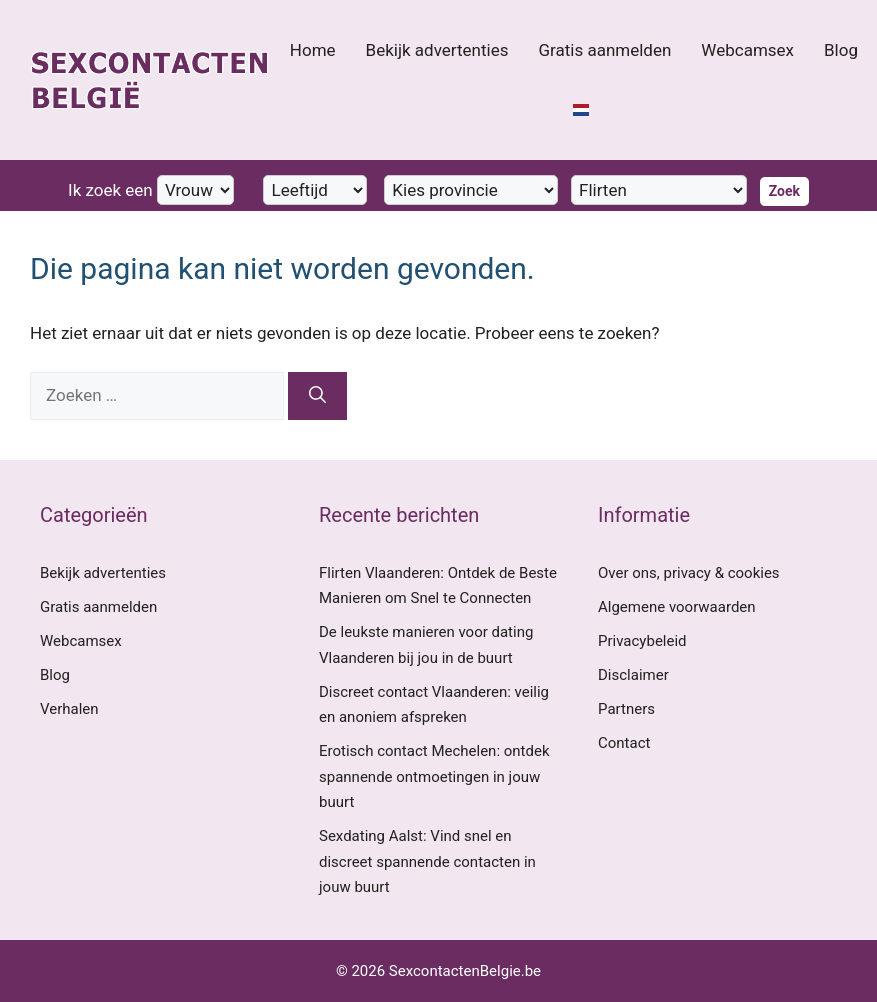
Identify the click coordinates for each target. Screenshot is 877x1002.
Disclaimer (633, 675)
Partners (626, 709)
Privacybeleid (642, 641)
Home (313, 50)
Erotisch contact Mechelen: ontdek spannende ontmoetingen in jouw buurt (434, 776)
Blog (841, 50)
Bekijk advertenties (437, 50)
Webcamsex (747, 50)
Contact (624, 743)
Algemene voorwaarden (677, 607)
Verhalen (69, 709)
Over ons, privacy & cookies (689, 573)
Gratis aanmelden (604, 50)
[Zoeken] (317, 396)
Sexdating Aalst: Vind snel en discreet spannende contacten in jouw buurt (427, 861)
